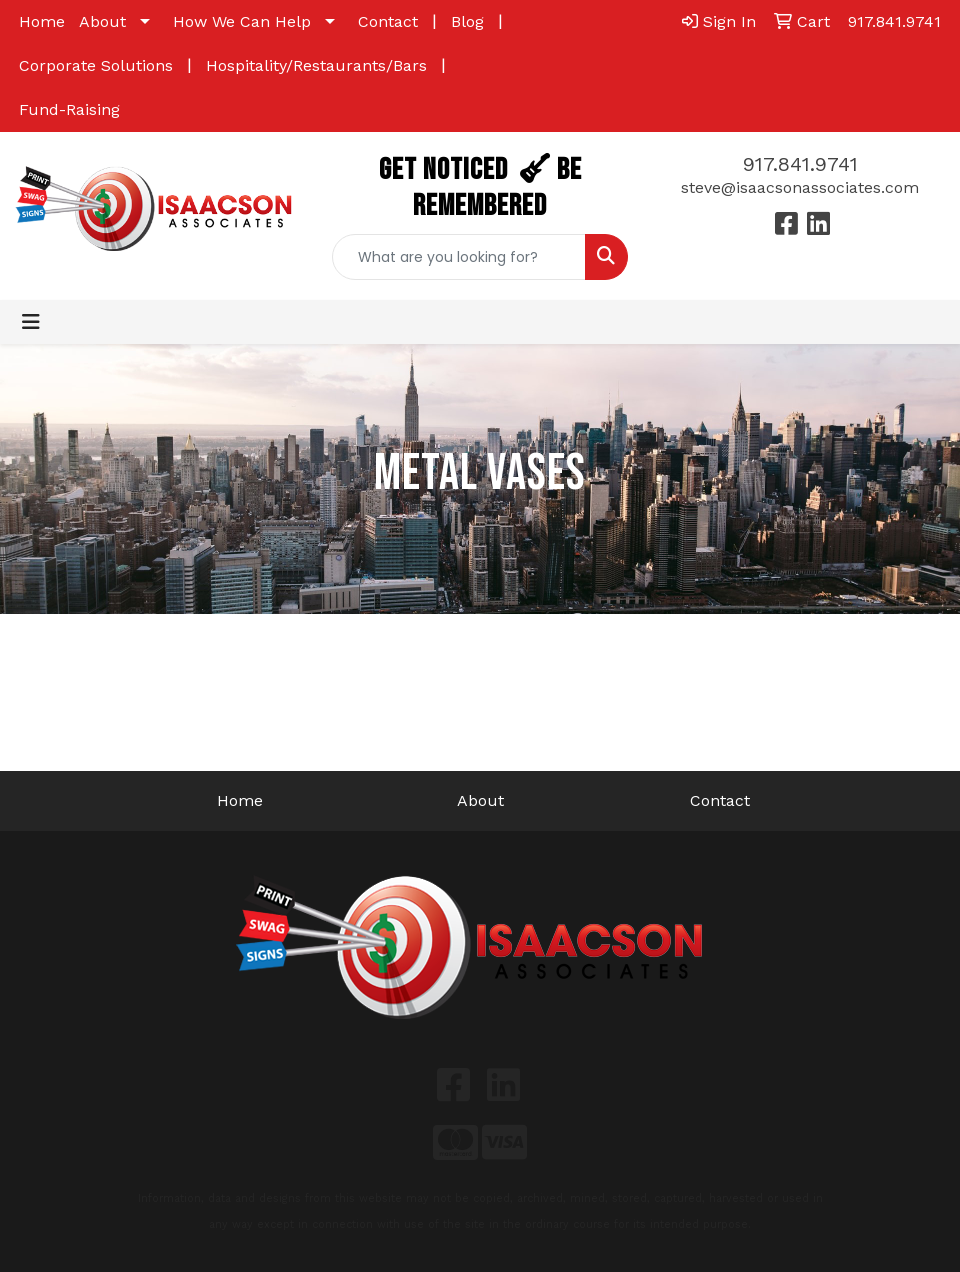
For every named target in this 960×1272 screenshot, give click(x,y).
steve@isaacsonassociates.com (800, 187)
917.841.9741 (800, 164)
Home (42, 21)
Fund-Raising (69, 109)
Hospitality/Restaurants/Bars (316, 65)
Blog (467, 21)
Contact (388, 21)
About (102, 21)
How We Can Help (242, 21)
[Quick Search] (459, 257)
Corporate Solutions (96, 65)
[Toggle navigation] (31, 322)
